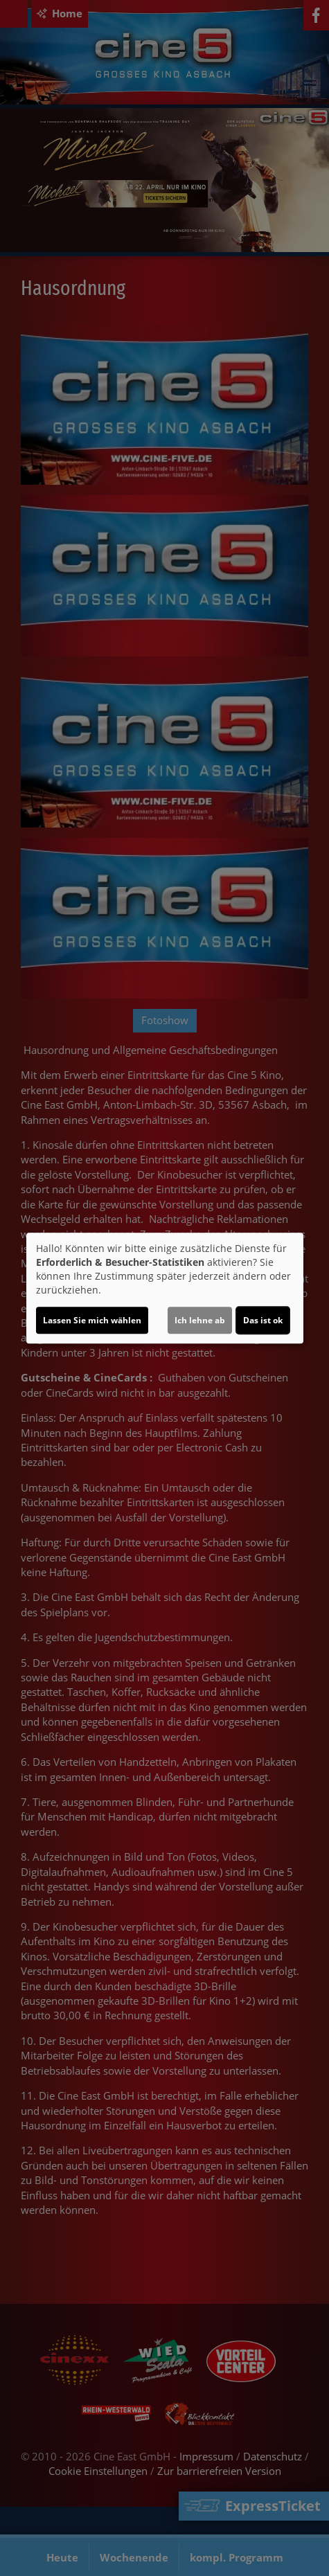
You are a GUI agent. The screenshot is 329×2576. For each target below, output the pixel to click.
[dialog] (164, 1288)
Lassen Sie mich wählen (92, 1320)
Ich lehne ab (200, 1320)
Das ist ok (263, 1320)
